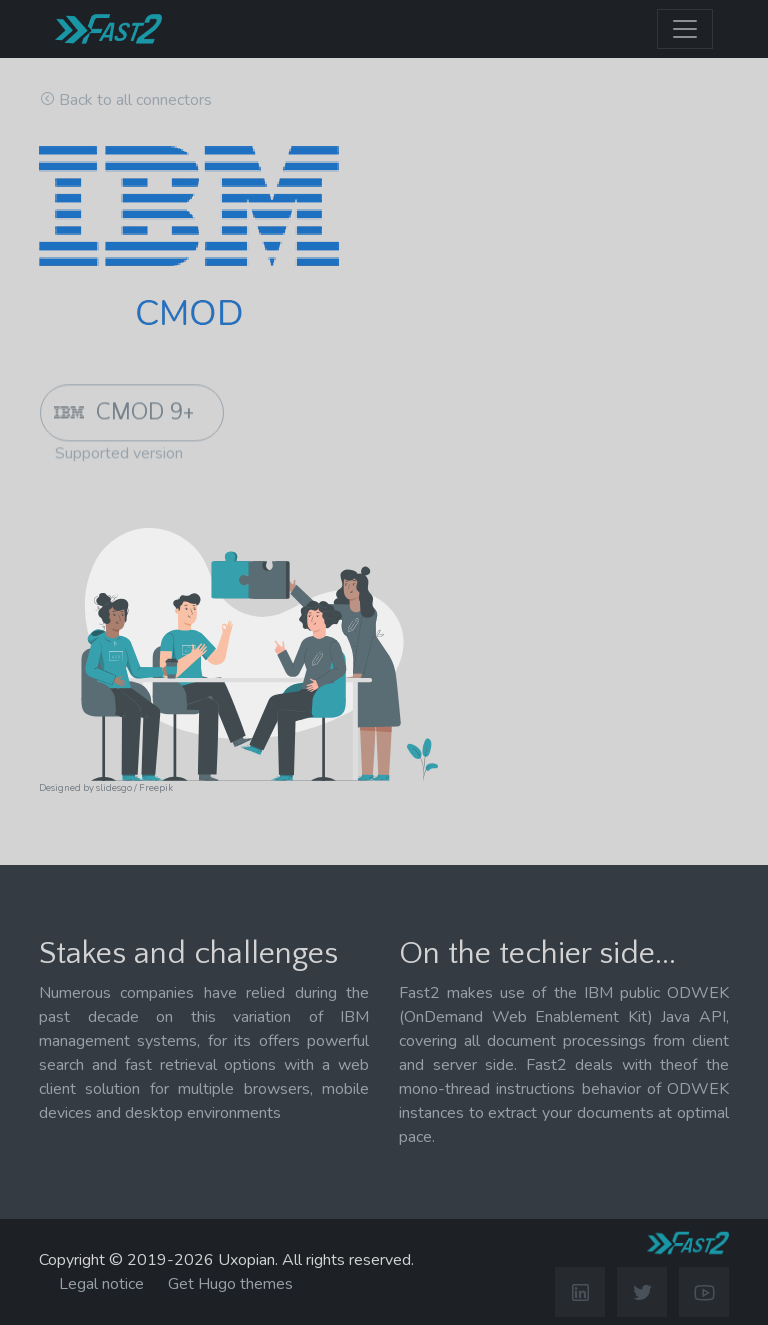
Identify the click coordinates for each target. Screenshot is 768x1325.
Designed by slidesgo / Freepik (106, 787)
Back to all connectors (135, 100)
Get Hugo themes (230, 1284)
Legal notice (101, 1284)
